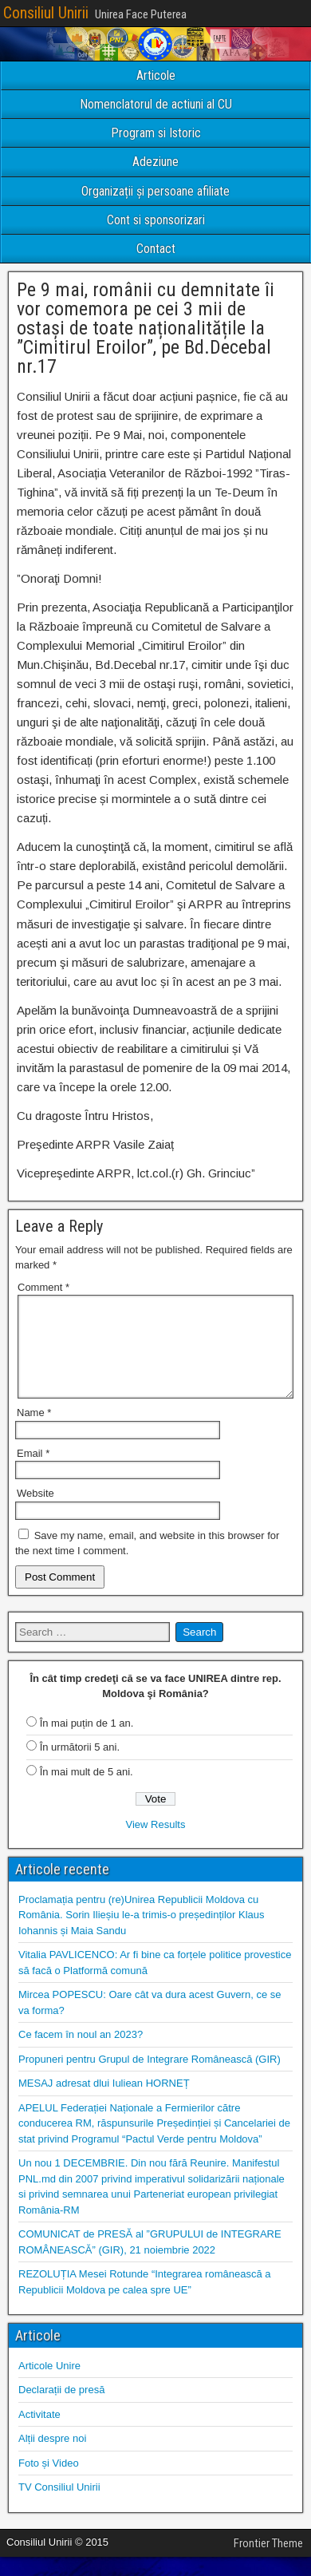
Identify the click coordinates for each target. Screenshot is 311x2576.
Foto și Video (48, 2482)
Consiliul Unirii (46, 12)
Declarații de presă (61, 2409)
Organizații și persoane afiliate (155, 191)
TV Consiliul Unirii (59, 2506)
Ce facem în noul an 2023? (80, 2054)
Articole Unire (49, 2385)
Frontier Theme (268, 2562)
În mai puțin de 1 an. (87, 1742)
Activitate (39, 2433)
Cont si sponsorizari (156, 220)
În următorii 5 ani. (80, 1766)
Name (34, 1432)
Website (35, 1512)
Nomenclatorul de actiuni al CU (156, 104)
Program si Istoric (156, 132)
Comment (43, 1287)
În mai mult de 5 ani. (86, 1791)
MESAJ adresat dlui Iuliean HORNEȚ (104, 2102)
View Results (156, 1844)
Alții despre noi (52, 2457)
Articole (155, 75)
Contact (155, 248)
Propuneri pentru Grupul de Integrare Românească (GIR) (149, 2078)
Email (33, 1472)
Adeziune (155, 161)
